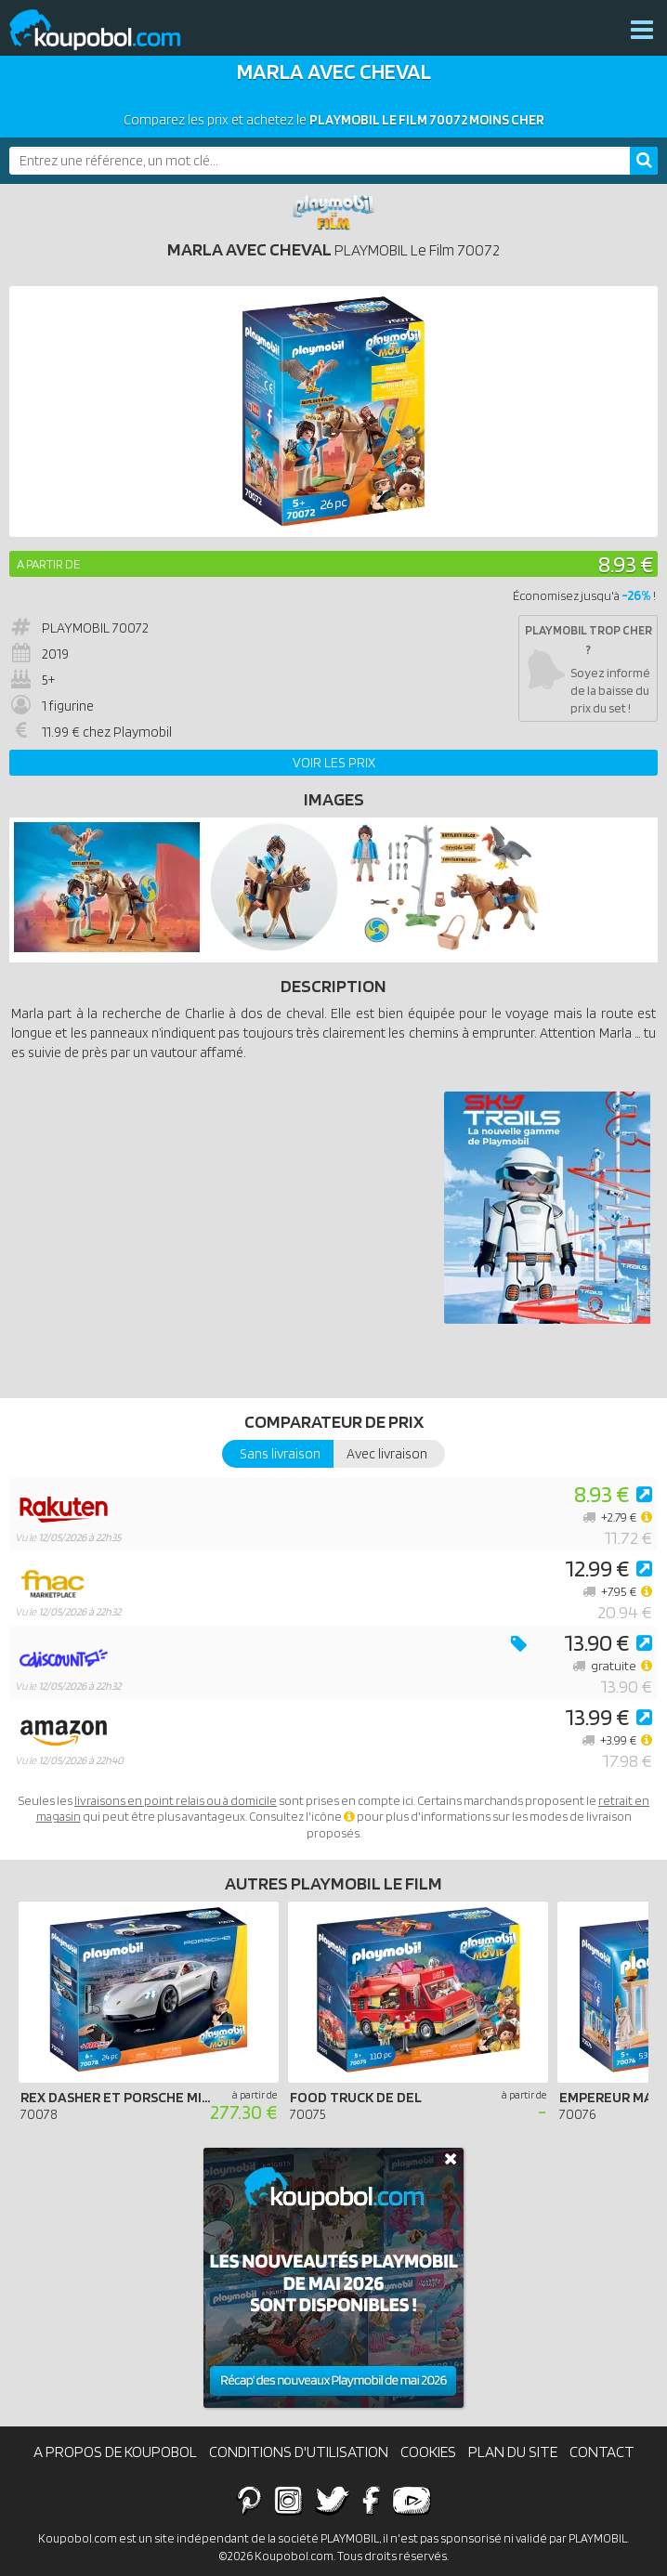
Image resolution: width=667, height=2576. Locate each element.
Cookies (428, 2451)
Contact (601, 2451)
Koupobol (106, 30)
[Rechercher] (644, 161)
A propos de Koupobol (115, 2451)
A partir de (48, 563)
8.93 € (625, 563)
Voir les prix (334, 762)
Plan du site (512, 2451)
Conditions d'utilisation (298, 2451)
